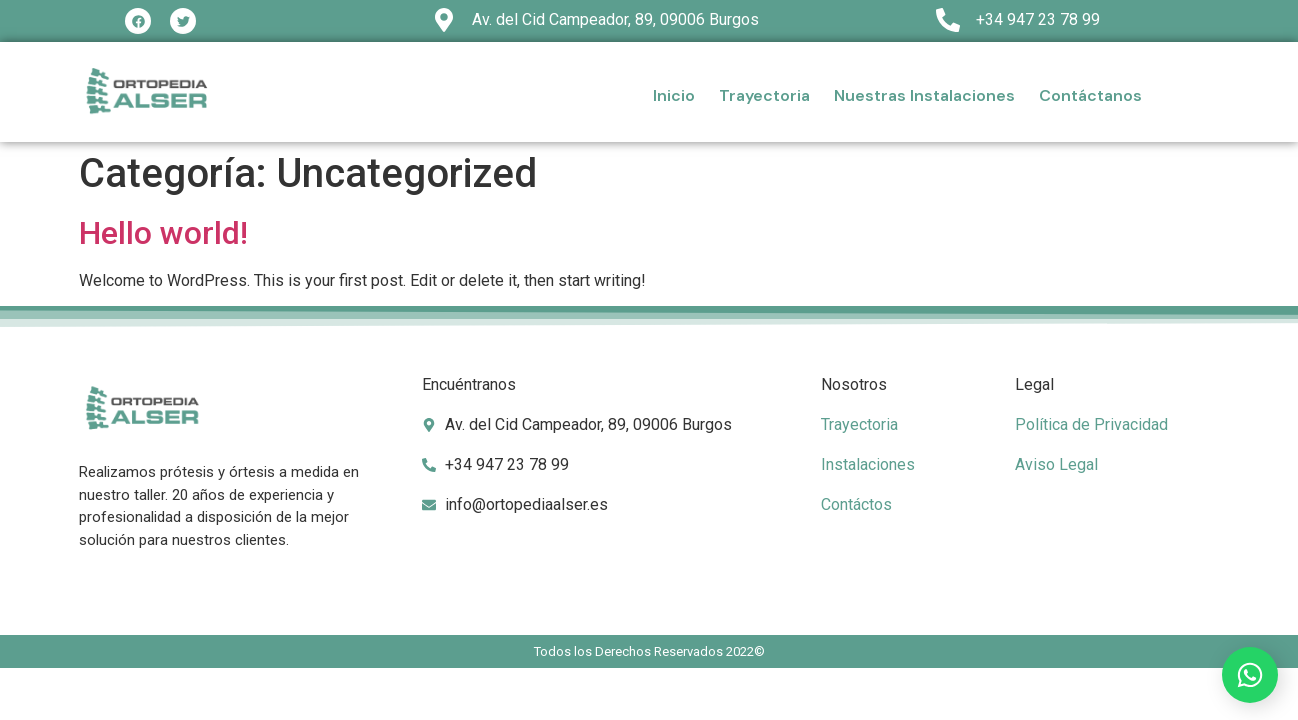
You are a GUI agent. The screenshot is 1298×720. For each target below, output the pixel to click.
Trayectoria (764, 95)
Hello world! (163, 233)
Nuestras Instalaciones (924, 95)
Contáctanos (1090, 95)
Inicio (674, 95)
